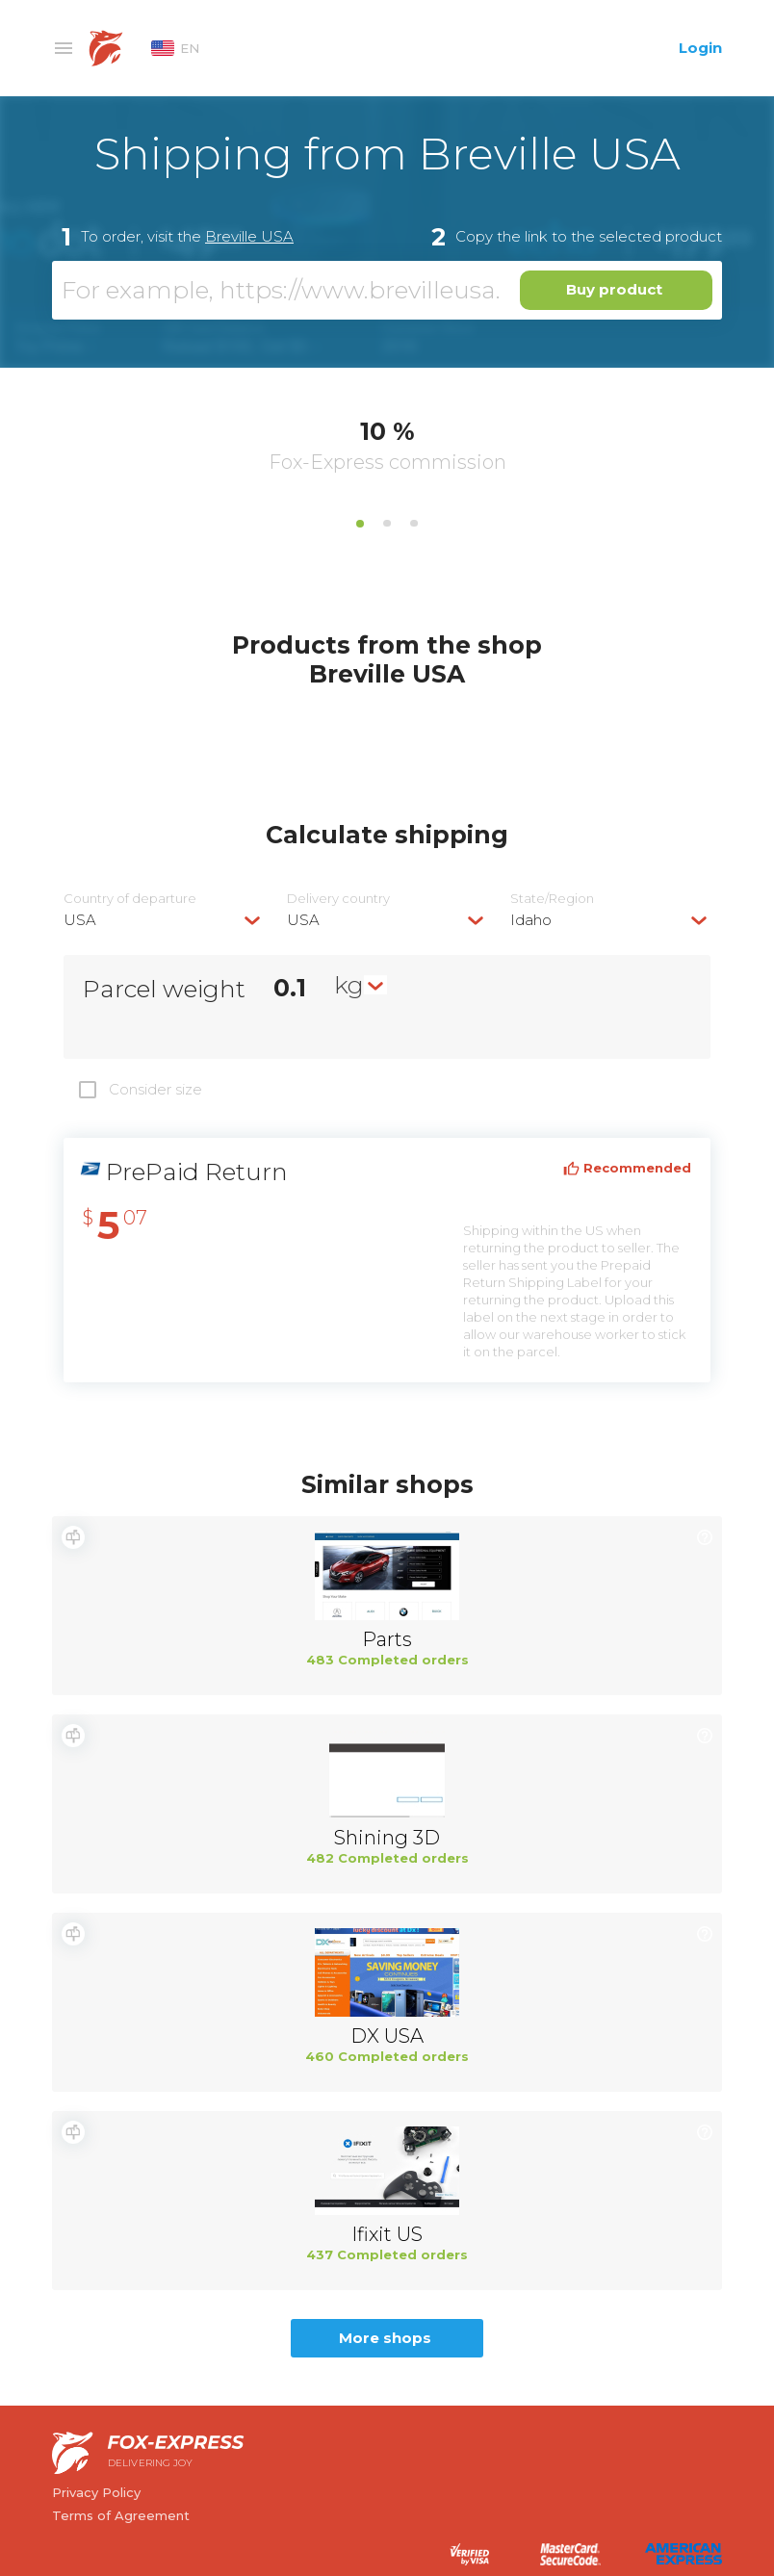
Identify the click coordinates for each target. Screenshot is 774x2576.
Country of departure (130, 898)
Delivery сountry (338, 898)
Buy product (614, 289)
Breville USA (249, 236)
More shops (385, 2338)
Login (700, 48)
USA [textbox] (80, 920)
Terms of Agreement (121, 2515)
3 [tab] (413, 523)
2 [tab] (387, 523)
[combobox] (164, 920)
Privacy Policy (96, 2492)
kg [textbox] (349, 984)
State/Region (552, 898)
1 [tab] (360, 523)
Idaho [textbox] (531, 920)
